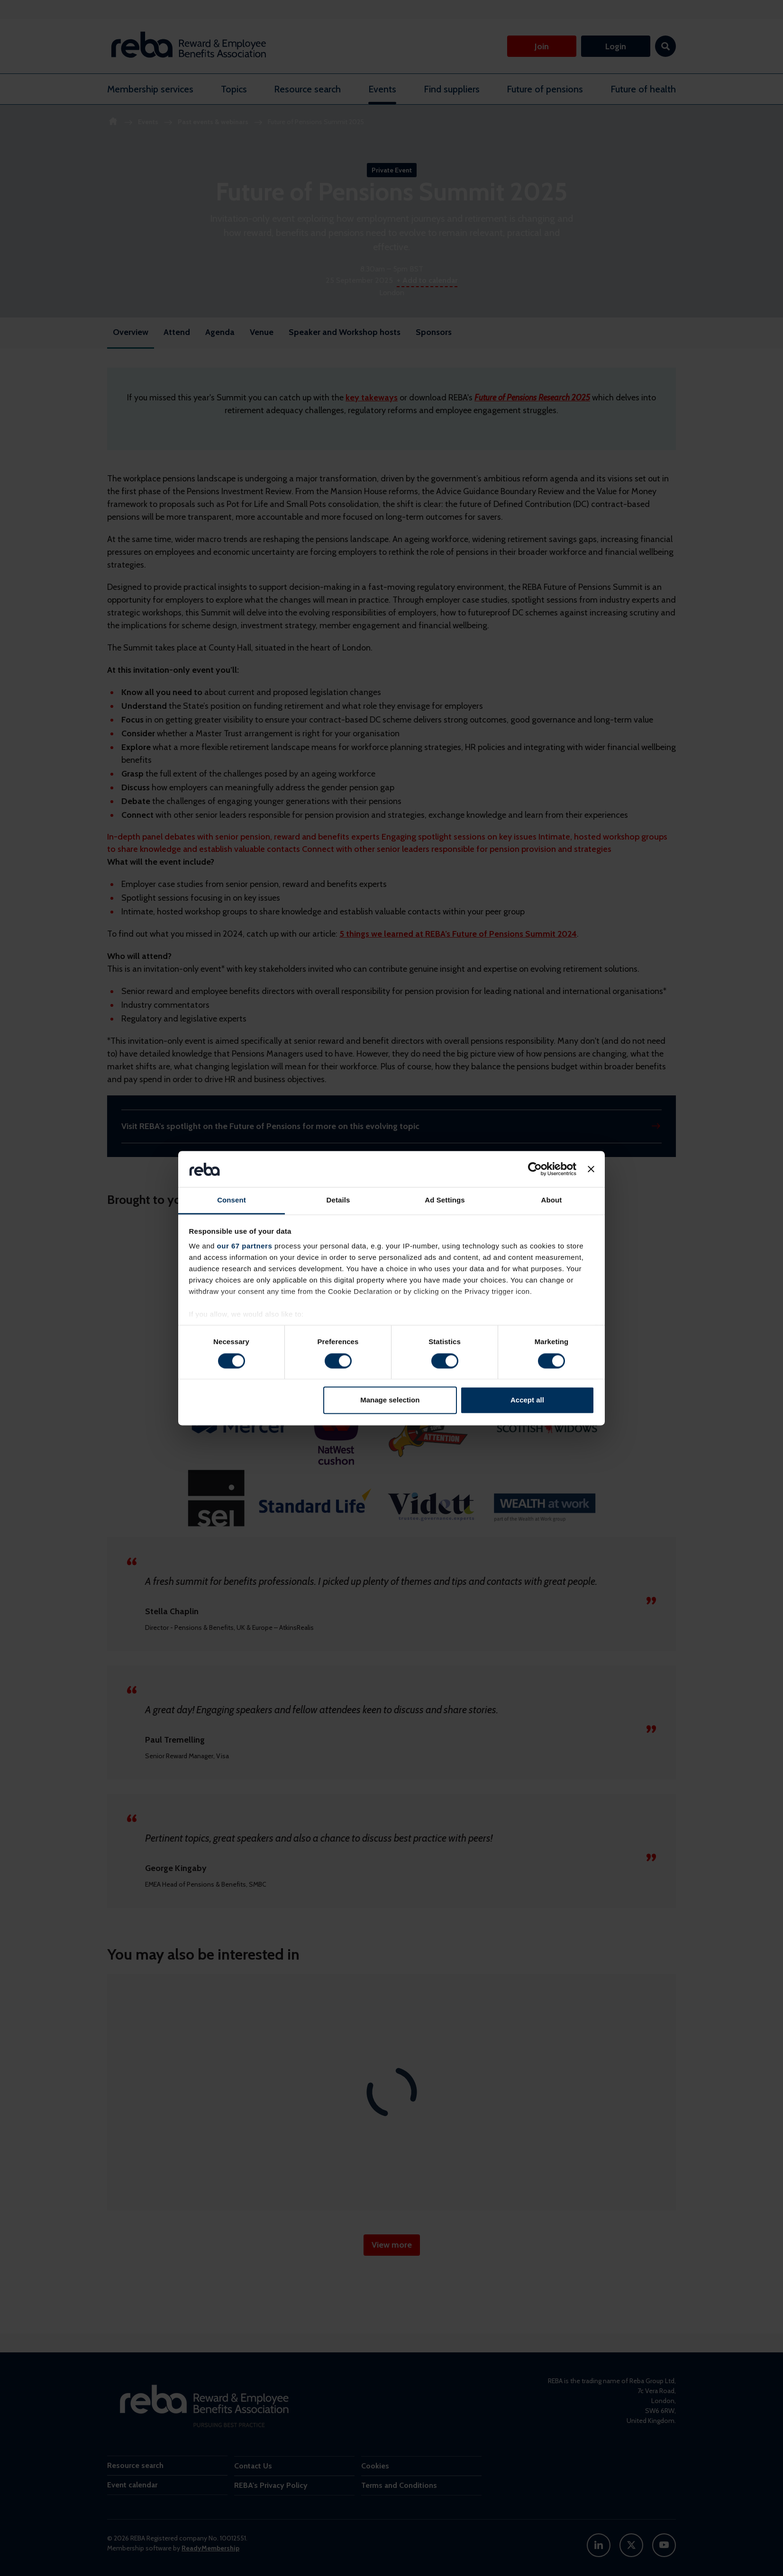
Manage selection (389, 1400)
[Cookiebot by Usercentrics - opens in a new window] (534, 1169)
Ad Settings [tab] (444, 1200)
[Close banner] (591, 1169)
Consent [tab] (231, 1200)
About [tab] (551, 1200)
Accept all (527, 1400)
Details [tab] (338, 1200)
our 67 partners (245, 1246)
